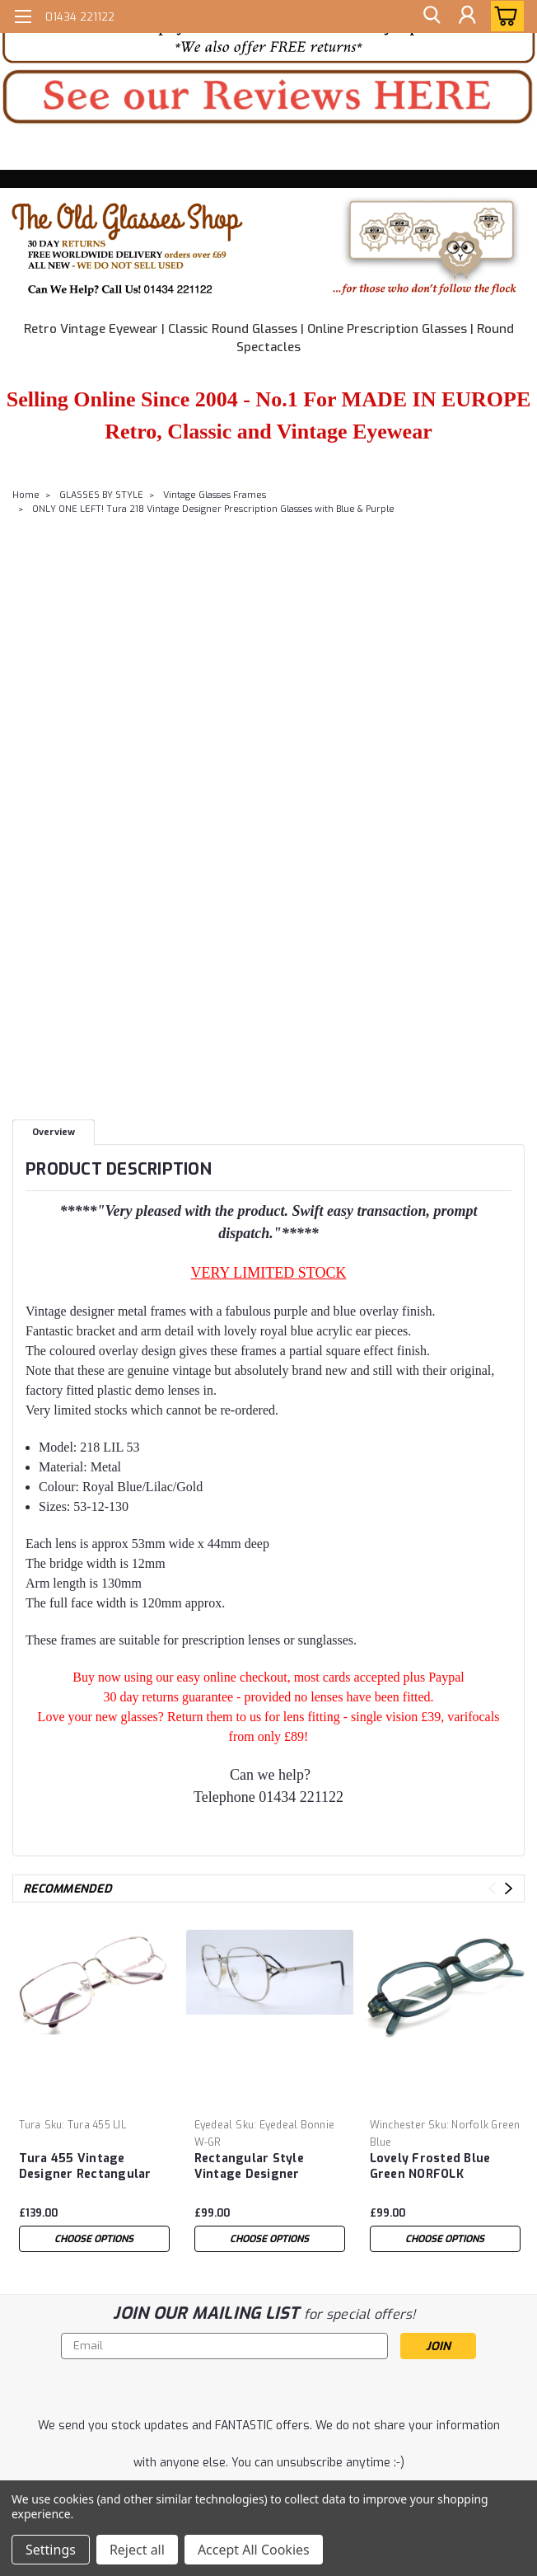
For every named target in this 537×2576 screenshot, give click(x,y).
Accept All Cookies (254, 2550)
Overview (53, 1132)
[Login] (467, 16)
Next (508, 1888)
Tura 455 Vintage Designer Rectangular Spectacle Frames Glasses (85, 2167)
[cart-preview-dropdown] (504, 16)
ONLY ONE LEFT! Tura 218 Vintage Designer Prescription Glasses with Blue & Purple (213, 509)
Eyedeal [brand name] (213, 2125)
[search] (430, 16)
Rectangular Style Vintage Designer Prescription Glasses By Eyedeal (266, 2167)
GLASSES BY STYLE (101, 495)
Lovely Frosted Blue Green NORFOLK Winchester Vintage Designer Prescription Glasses (436, 2167)
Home (26, 495)
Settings (51, 2550)
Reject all (137, 2550)
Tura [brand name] (30, 2125)
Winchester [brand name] (398, 2125)
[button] (268, 97)
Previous (492, 1888)
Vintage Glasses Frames (214, 495)
